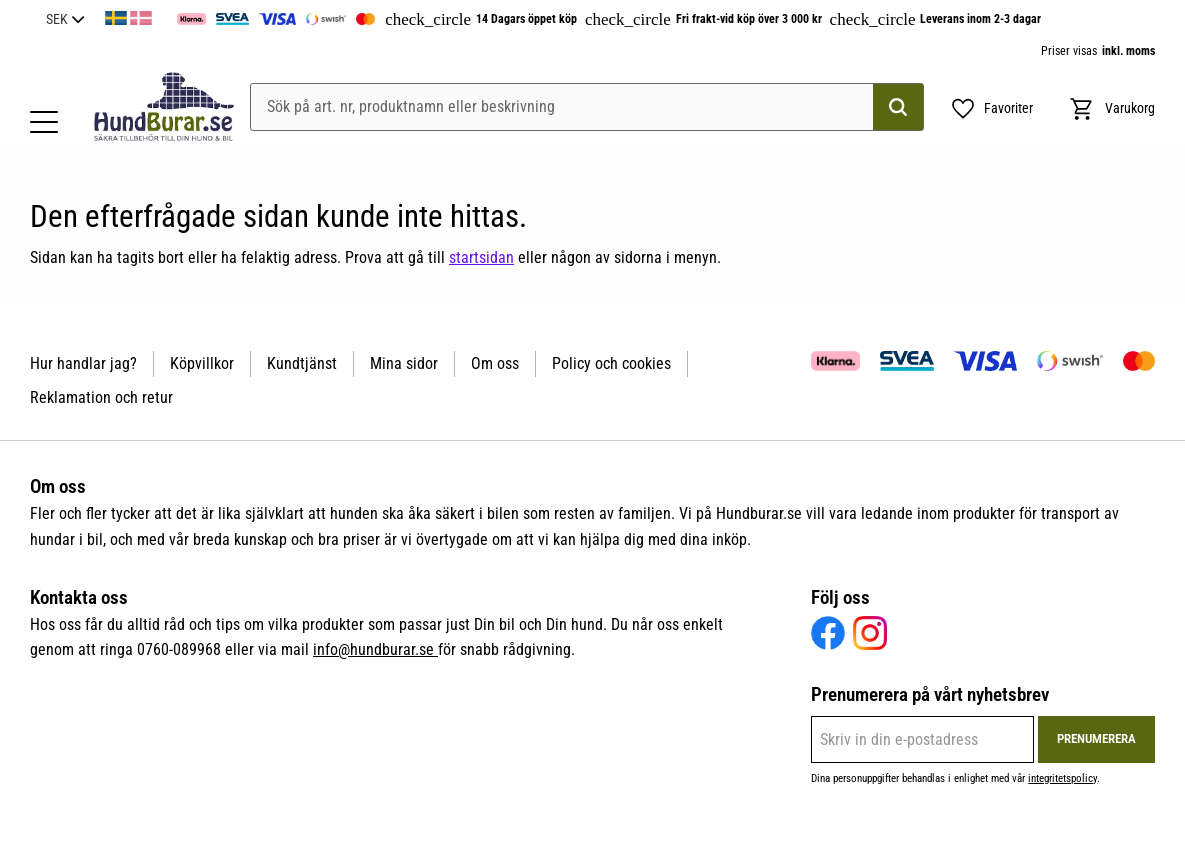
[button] (44, 122)
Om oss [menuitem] (495, 363)
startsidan (481, 257)
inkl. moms (1128, 51)
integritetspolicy (1062, 778)
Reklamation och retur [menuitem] (101, 397)
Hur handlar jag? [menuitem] (83, 363)
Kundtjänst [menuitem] (302, 363)
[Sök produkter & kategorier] (587, 107)
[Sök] (898, 107)
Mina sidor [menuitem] (404, 363)
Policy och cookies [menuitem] (611, 363)
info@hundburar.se (375, 649)
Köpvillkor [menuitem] (202, 363)
